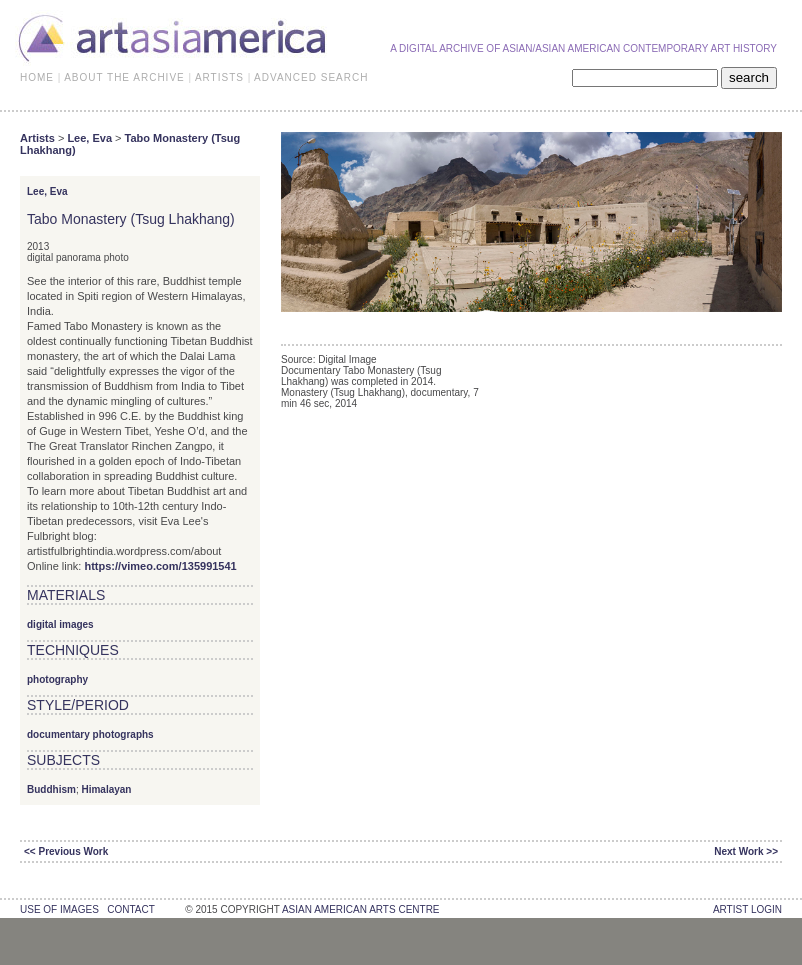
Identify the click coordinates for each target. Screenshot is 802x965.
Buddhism (51, 789)
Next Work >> (746, 851)
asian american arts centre (361, 909)
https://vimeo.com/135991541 (160, 566)
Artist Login (747, 909)
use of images (59, 909)
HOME (37, 77)
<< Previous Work (66, 851)
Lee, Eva (89, 138)
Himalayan (106, 789)
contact (130, 909)
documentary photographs (90, 734)
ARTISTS (219, 77)
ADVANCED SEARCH (311, 77)
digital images (60, 624)
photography (57, 679)
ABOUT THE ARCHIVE (124, 77)
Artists (37, 138)
